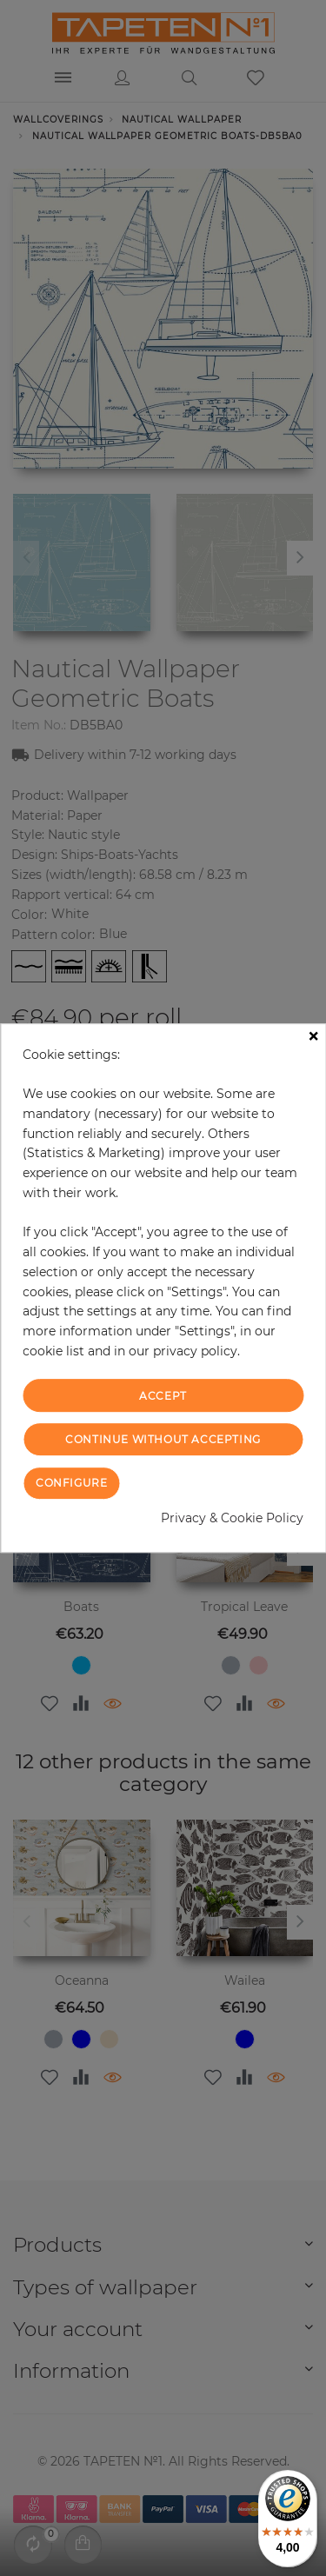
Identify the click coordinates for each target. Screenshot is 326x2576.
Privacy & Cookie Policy (232, 1518)
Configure (71, 1482)
